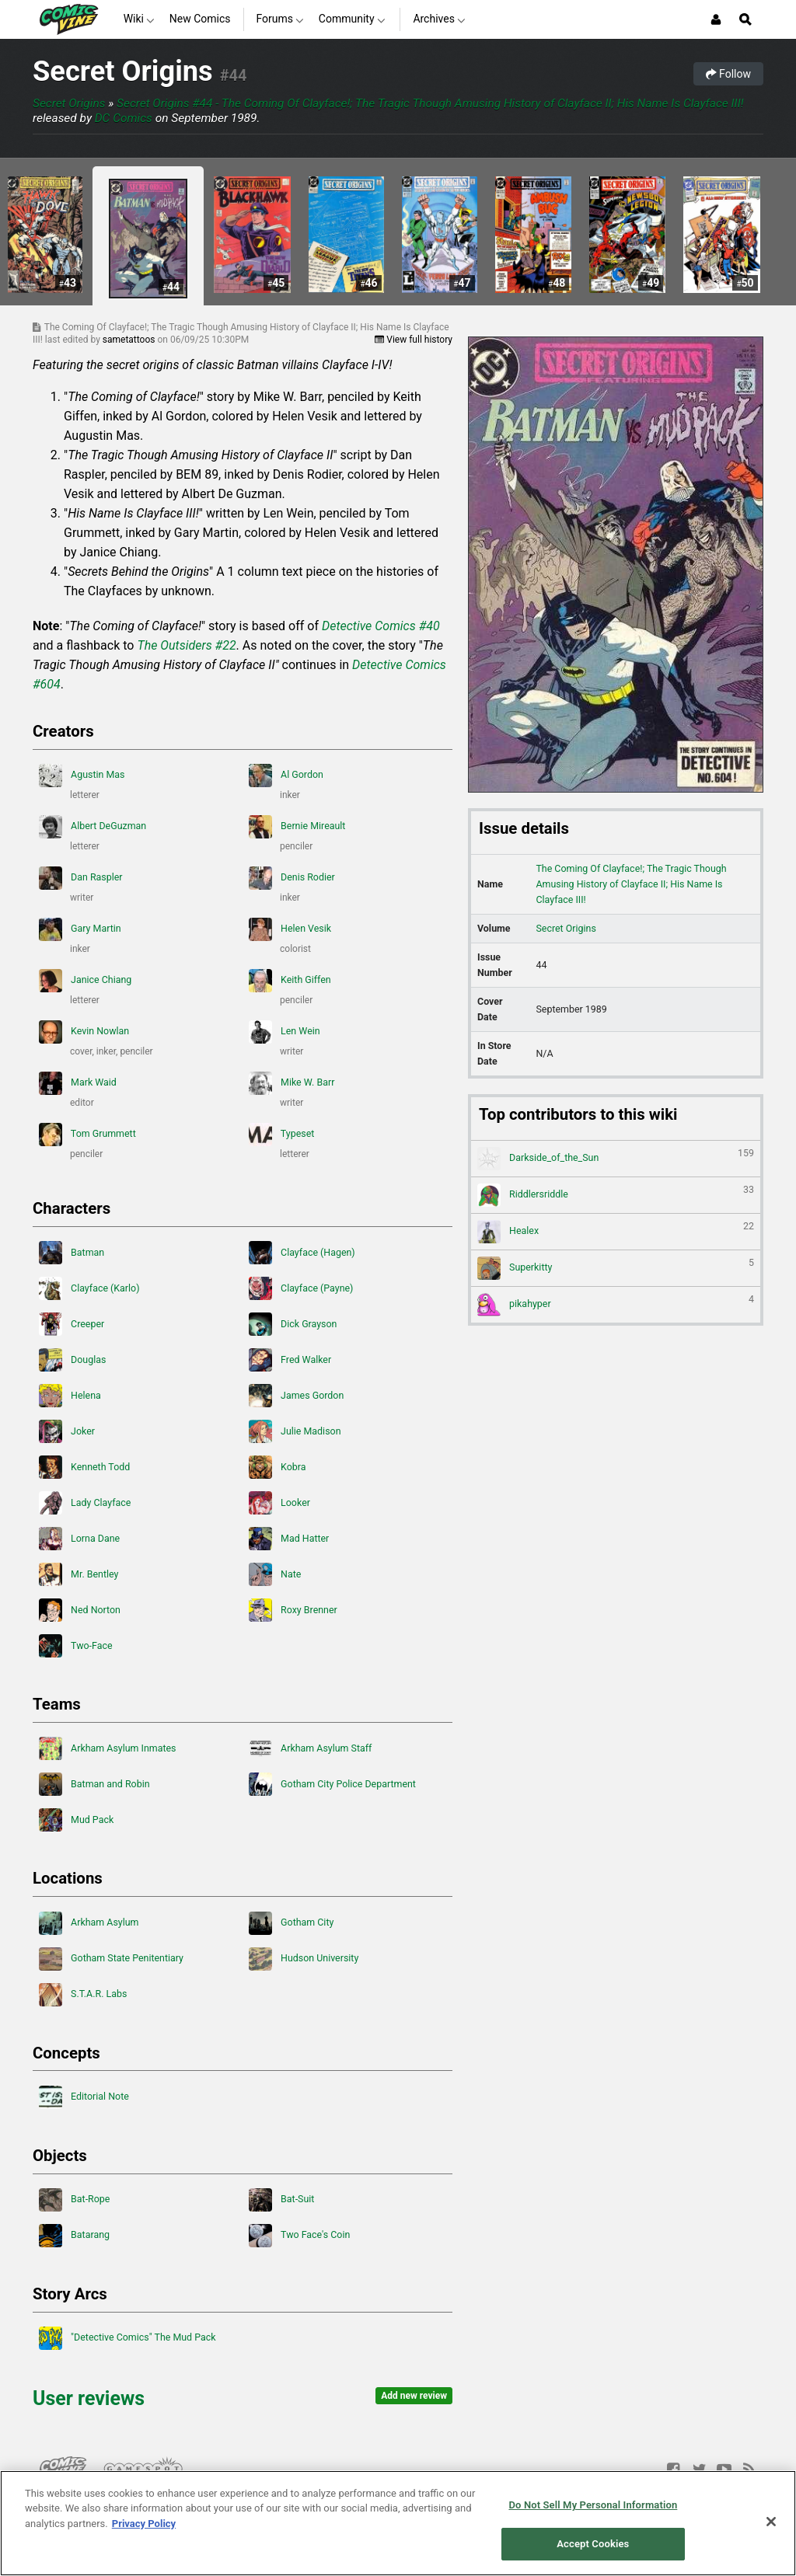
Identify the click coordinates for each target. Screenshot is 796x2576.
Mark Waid (78, 1083)
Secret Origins (123, 71)
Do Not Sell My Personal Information (592, 2505)
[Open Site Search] (745, 19)
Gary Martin (80, 929)
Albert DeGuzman (92, 826)
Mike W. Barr (291, 1083)
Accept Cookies (593, 2544)
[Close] (771, 2522)
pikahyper (615, 1304)
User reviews (89, 2398)
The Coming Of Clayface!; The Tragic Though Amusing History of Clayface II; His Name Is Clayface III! (631, 884)
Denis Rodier (292, 878)
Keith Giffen (290, 980)
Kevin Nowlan (84, 1032)
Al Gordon (286, 775)
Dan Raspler (81, 878)
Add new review (414, 2395)
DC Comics (123, 118)
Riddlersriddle (615, 1195)
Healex (615, 1231)
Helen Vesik (290, 929)
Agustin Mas (81, 775)
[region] (398, 2523)
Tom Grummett (87, 1134)
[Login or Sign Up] (716, 19)
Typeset (281, 1134)
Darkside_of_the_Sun (615, 1158)
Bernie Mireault (297, 826)
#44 (233, 75)
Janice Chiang (85, 980)
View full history (413, 339)
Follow (728, 74)
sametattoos (130, 339)
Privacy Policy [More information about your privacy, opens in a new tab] (144, 2523)
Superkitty (615, 1268)
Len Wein (284, 1032)
